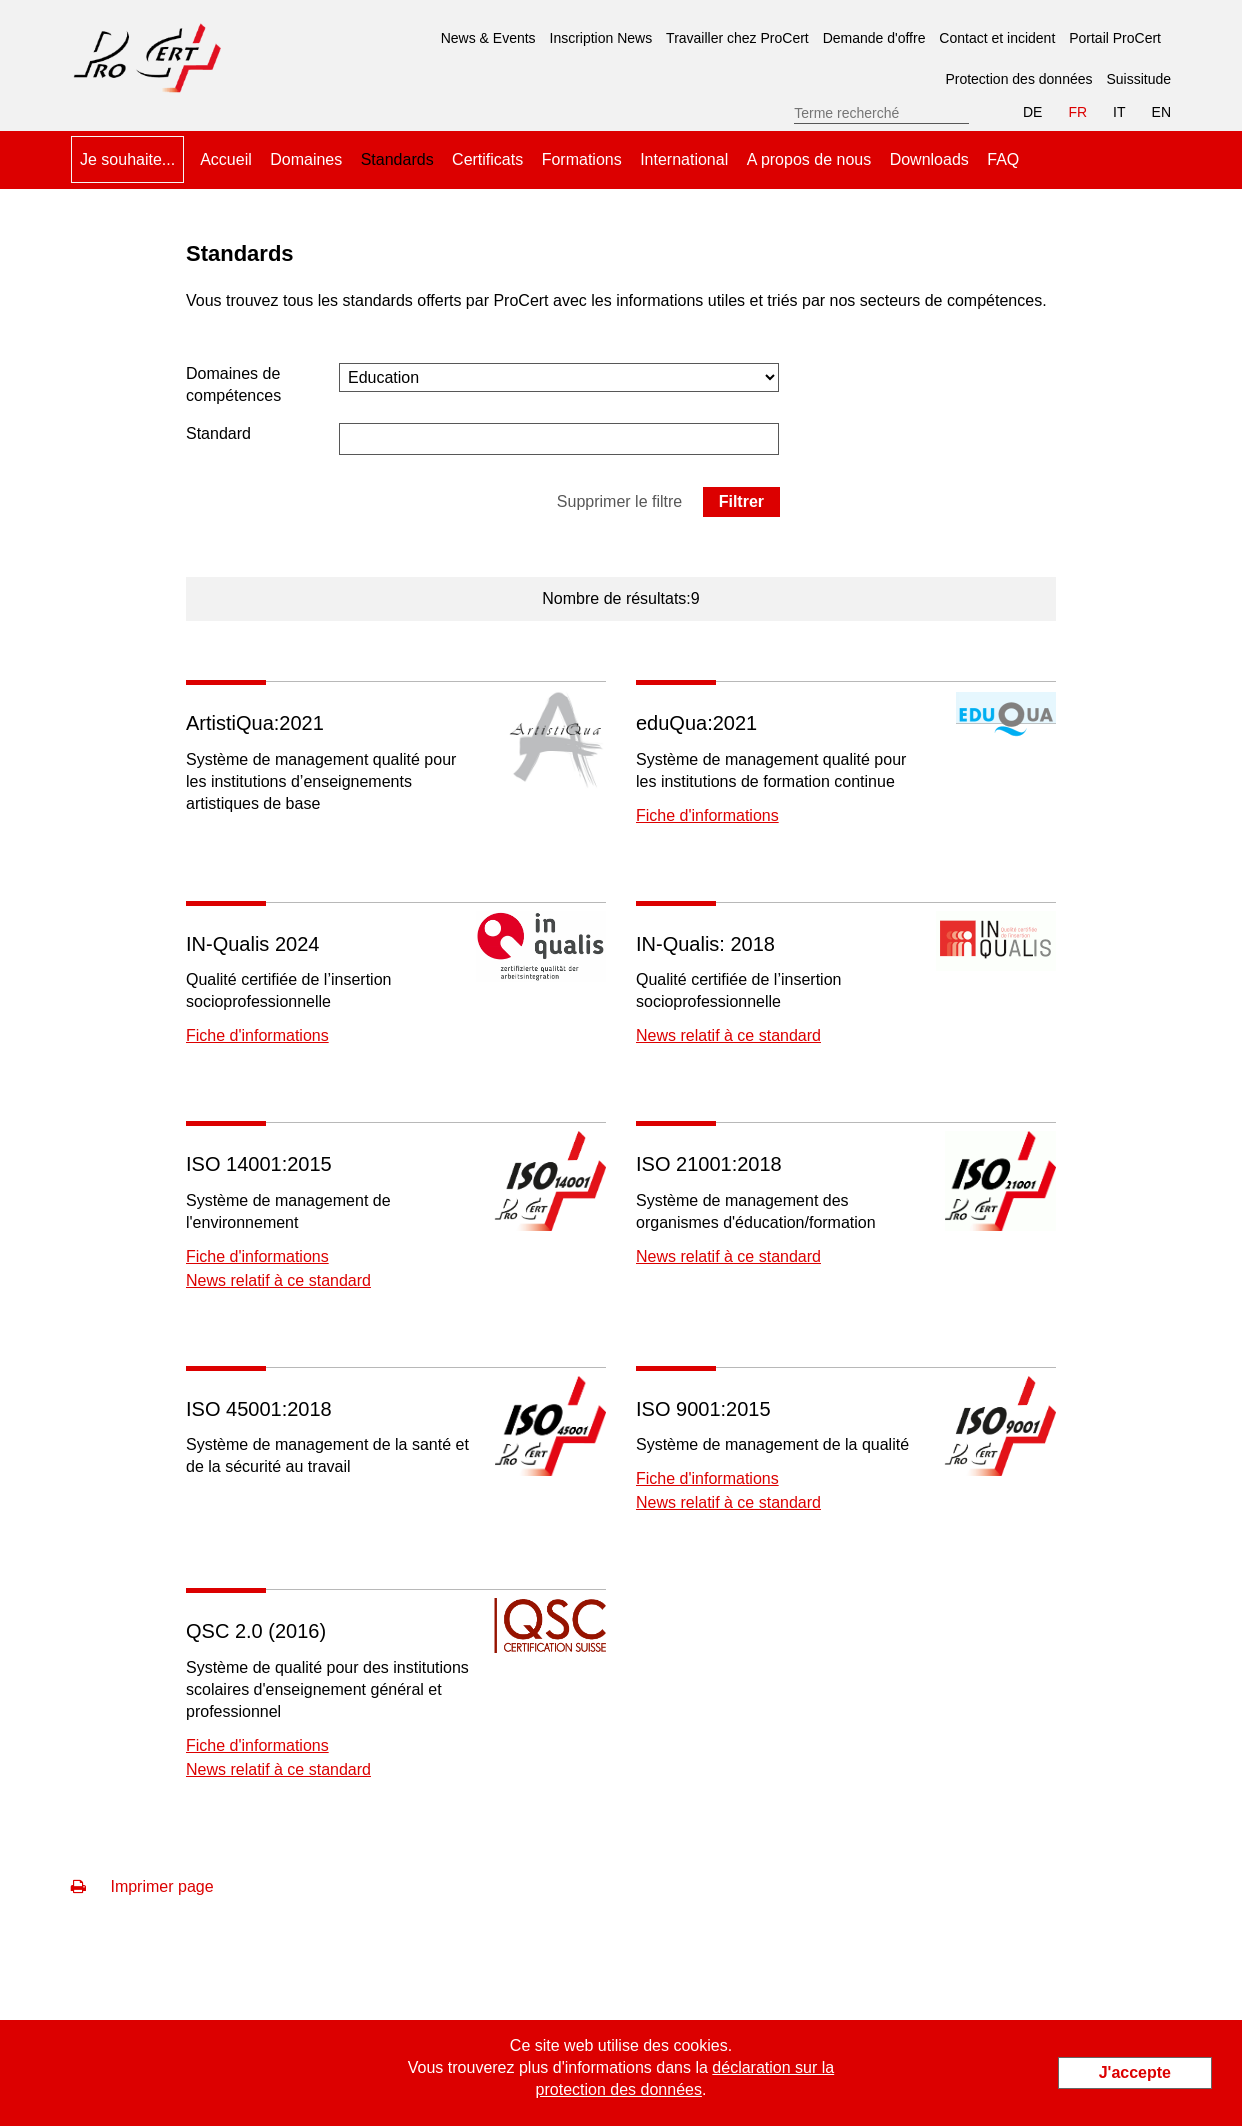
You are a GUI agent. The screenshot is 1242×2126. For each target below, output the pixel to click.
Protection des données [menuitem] (1018, 79)
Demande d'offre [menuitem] (874, 38)
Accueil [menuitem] (226, 159)
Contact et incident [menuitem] (997, 38)
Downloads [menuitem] (929, 159)
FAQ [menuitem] (1003, 159)
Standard (218, 433)
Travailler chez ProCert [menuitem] (737, 38)
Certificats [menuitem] (487, 159)
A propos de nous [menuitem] (809, 159)
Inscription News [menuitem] (601, 38)
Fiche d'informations (707, 815)
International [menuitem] (684, 159)
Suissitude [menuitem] (1138, 79)
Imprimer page (142, 1886)
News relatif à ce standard (728, 1035)
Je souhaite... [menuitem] (127, 159)
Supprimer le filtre (619, 501)
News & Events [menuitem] (488, 38)
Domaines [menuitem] (306, 159)
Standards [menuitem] (397, 152)
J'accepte (1135, 2072)
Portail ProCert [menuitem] (1115, 38)
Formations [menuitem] (582, 159)
